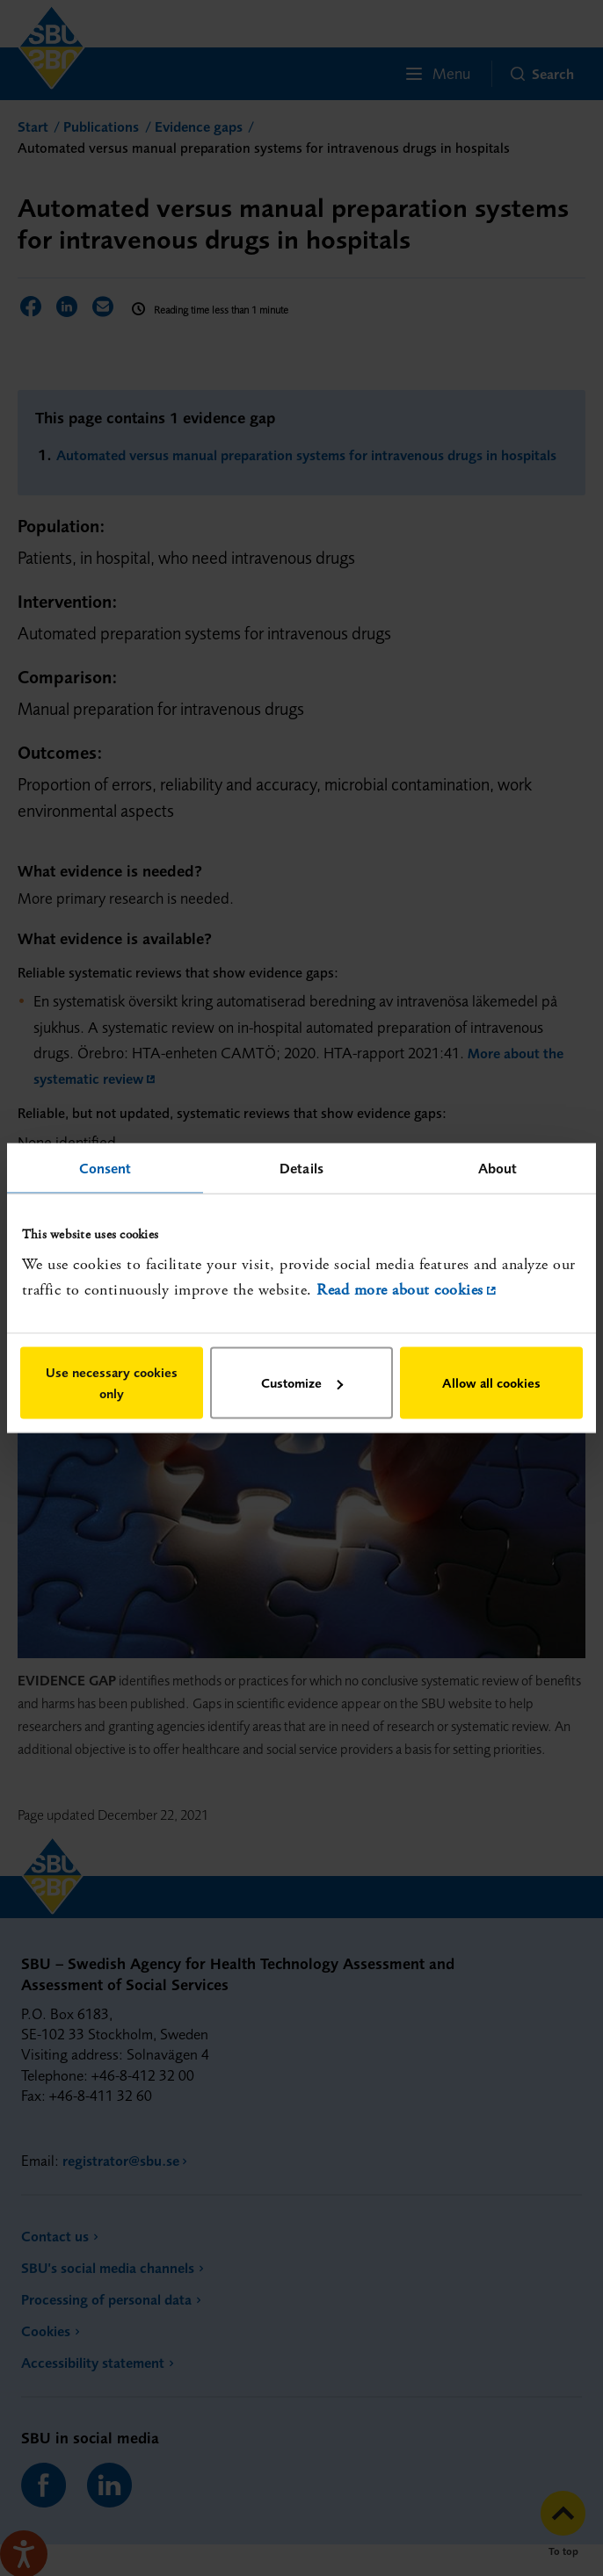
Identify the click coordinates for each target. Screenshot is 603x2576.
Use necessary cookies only (112, 1383)
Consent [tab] (105, 1167)
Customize (302, 1383)
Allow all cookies (491, 1383)
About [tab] (498, 1167)
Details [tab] (301, 1167)
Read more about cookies (399, 1289)
